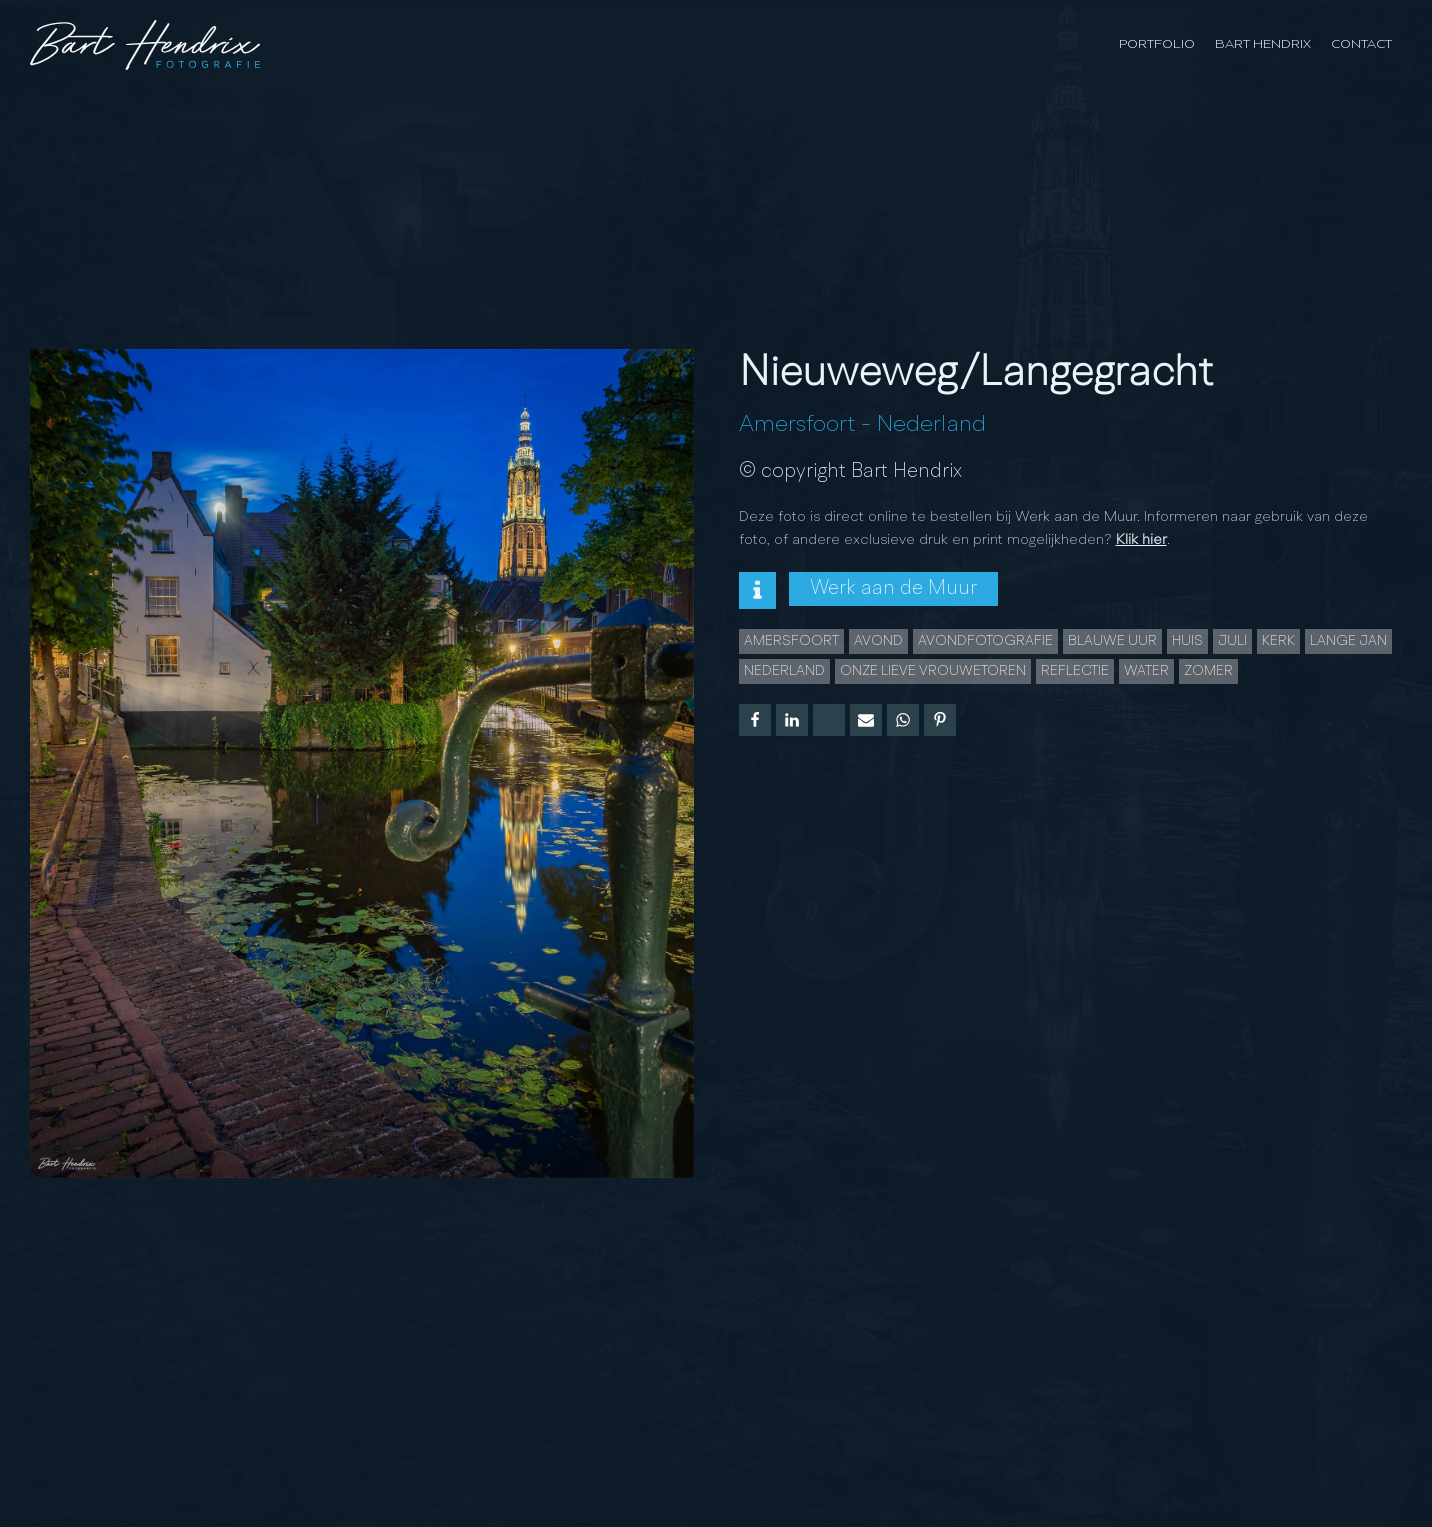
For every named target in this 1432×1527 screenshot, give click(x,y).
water (1146, 671)
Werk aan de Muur (893, 589)
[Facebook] (755, 720)
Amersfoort (797, 425)
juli (1232, 641)
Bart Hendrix (1263, 44)
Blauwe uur (1112, 641)
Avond (878, 641)
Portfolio (1157, 44)
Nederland (931, 425)
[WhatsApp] (903, 720)
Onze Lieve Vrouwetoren (933, 671)
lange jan (1348, 641)
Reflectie (1075, 671)
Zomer (1208, 671)
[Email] (866, 720)
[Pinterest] (940, 720)
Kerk (1278, 641)
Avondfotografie (985, 641)
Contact (1361, 44)
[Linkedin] (792, 720)
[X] (829, 720)
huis (1187, 641)
